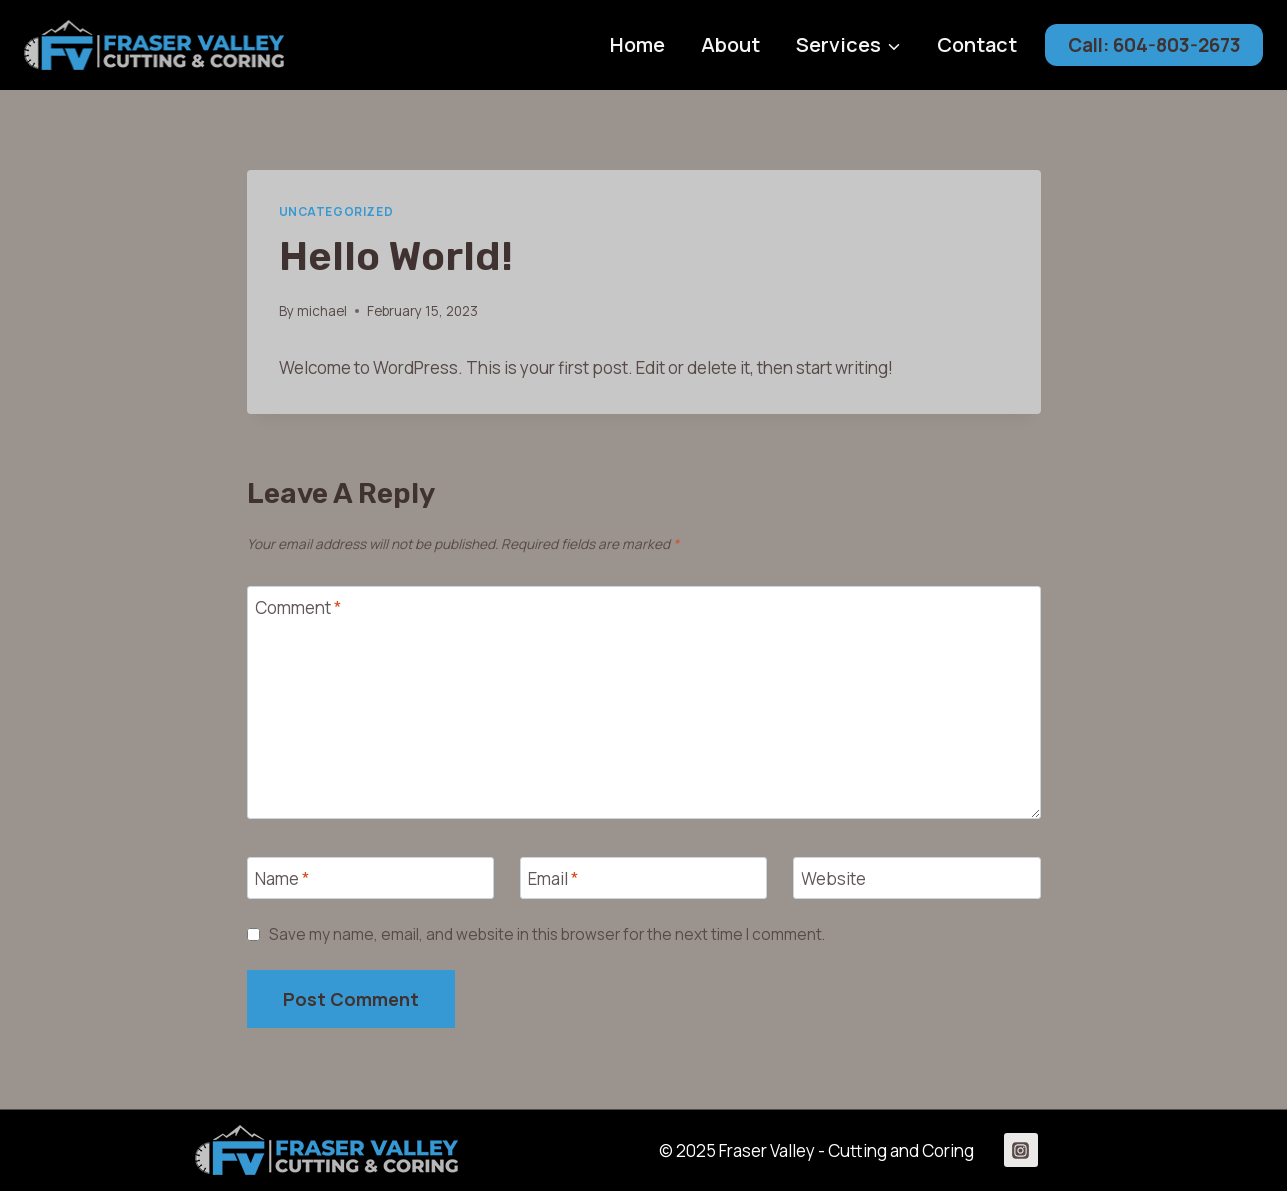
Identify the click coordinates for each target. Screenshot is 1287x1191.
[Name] (371, 878)
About (730, 44)
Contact (977, 44)
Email (553, 879)
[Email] (644, 878)
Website (833, 879)
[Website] (917, 878)
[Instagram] (1021, 1150)
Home (637, 44)
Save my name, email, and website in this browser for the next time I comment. (547, 935)
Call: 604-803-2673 (1154, 45)
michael (322, 311)
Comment (298, 608)
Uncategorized (336, 211)
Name (282, 879)
